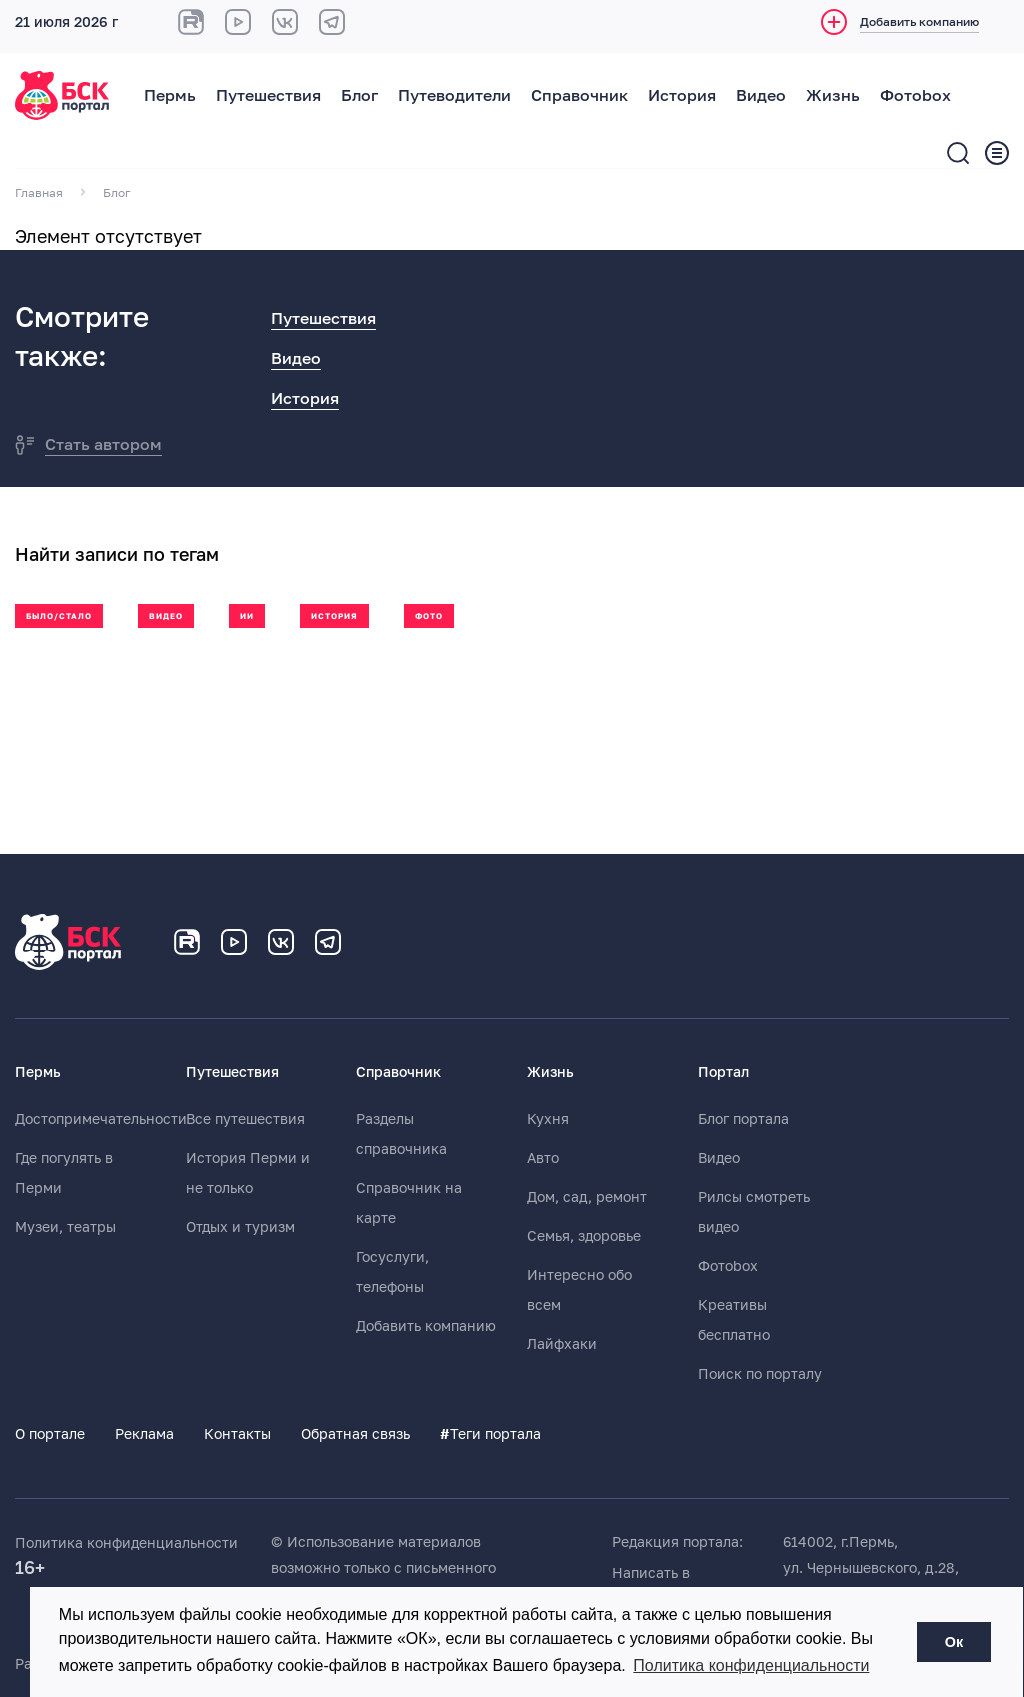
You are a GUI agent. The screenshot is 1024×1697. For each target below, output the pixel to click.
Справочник (579, 96)
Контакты (237, 1434)
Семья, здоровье (584, 1236)
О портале (50, 1434)
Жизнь (833, 96)
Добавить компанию (426, 1326)
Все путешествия (245, 1119)
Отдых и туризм (240, 1227)
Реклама (144, 1434)
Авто (543, 1158)
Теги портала (490, 1434)
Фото (429, 616)
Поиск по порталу (760, 1374)
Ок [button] (954, 1642)
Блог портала (743, 1119)
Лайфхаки (562, 1344)
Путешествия (268, 96)
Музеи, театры (65, 1227)
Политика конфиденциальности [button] (751, 1665)
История (682, 96)
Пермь (170, 96)
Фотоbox (915, 96)
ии (247, 616)
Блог (359, 96)
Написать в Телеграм (651, 1586)
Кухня (548, 1119)
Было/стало (59, 616)
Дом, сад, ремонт (587, 1197)
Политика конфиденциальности (126, 1543)
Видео (761, 96)
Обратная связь (355, 1434)
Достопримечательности (101, 1119)
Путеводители (454, 96)
